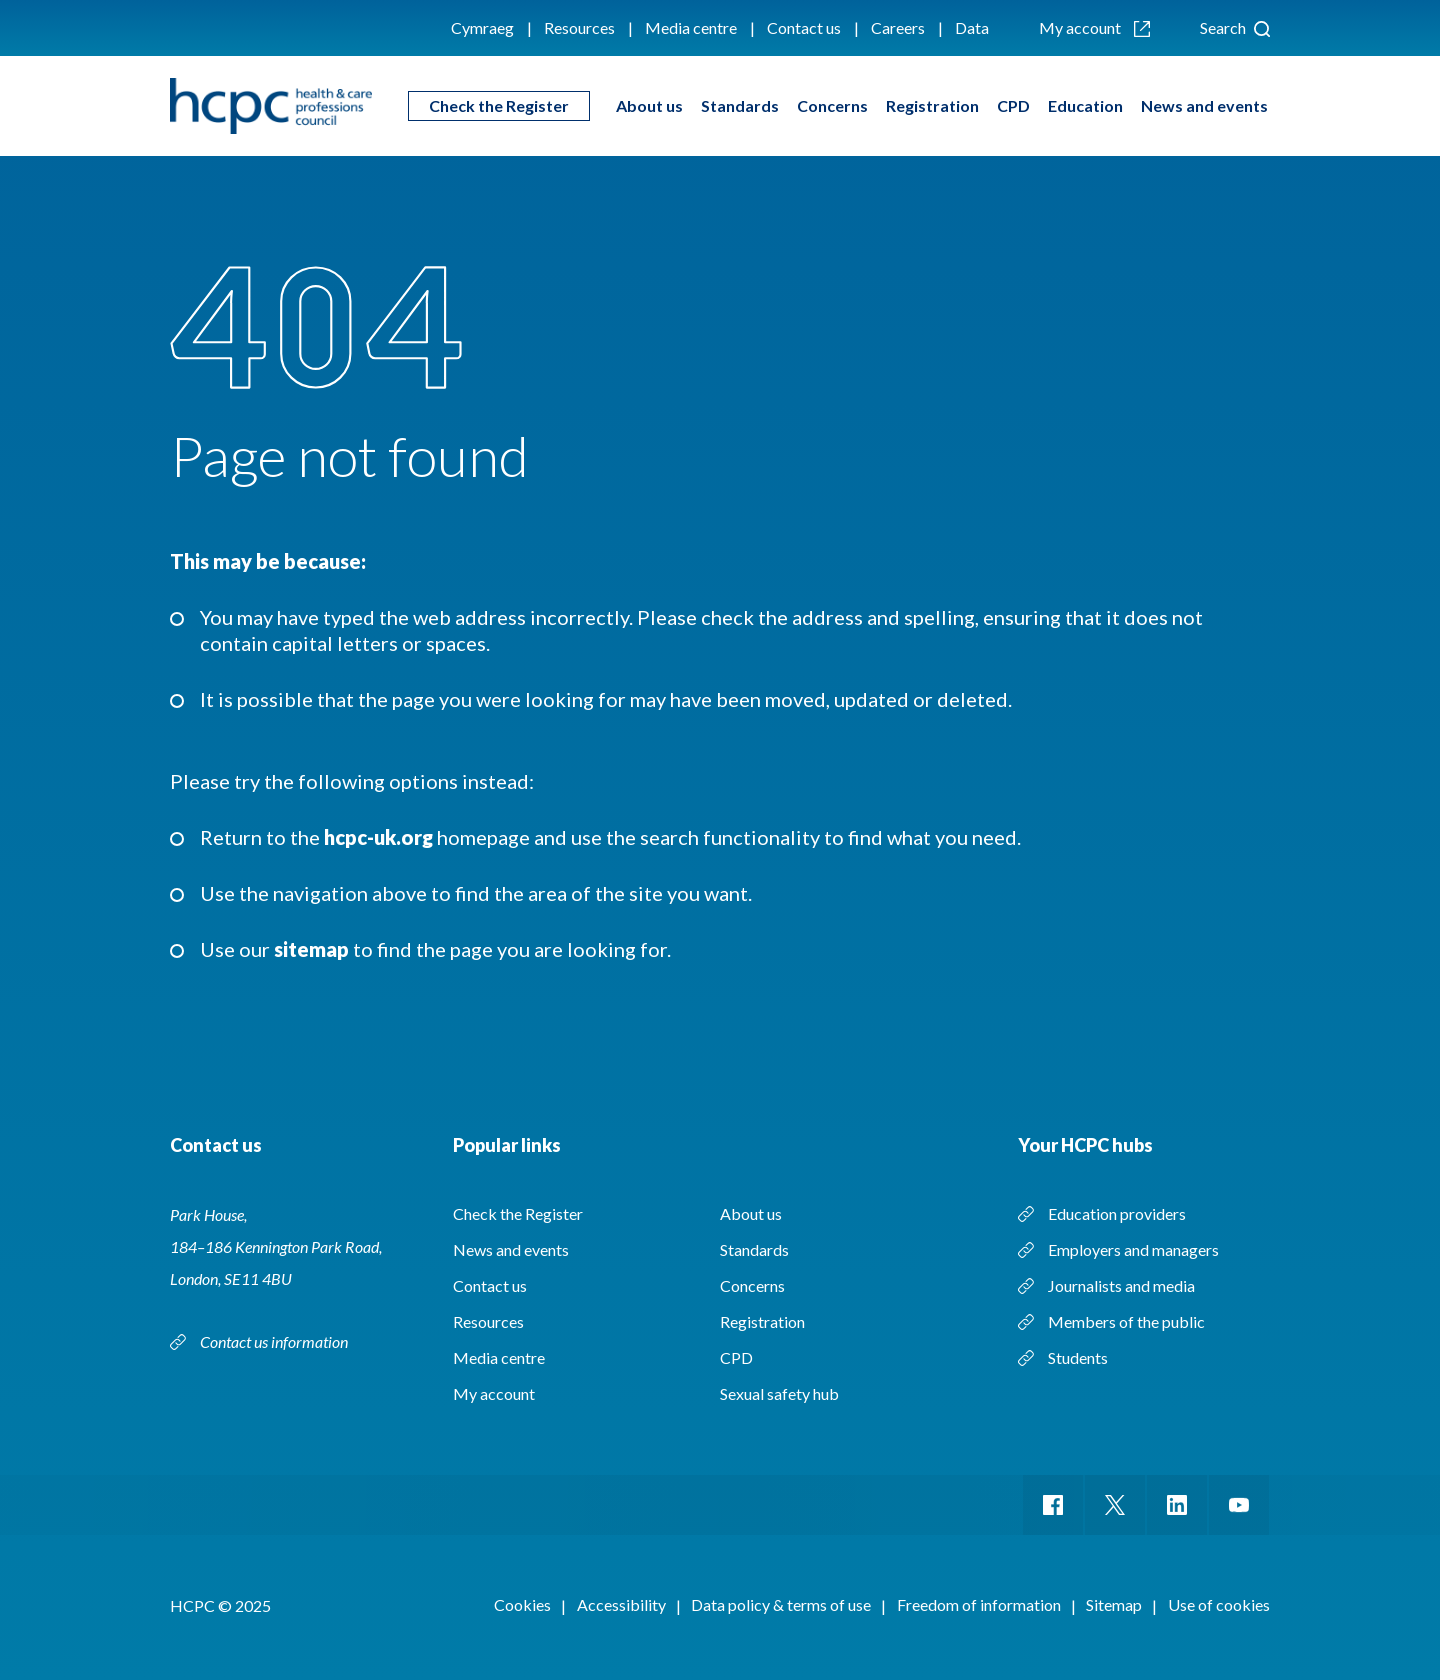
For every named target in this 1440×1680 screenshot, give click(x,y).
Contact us (804, 27)
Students (1078, 1357)
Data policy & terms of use (781, 1604)
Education (1085, 105)
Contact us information (274, 1341)
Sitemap (1114, 1604)
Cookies (522, 1604)
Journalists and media (1121, 1285)
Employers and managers (1133, 1249)
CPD (1013, 105)
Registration (932, 105)
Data (972, 27)
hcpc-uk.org (378, 837)
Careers (898, 27)
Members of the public (1126, 1321)
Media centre (691, 27)
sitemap (311, 949)
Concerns (832, 105)
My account (1094, 27)
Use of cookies (1219, 1604)
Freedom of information (979, 1604)
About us (649, 105)
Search (1235, 27)
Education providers (1117, 1213)
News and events (1204, 105)
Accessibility (621, 1604)
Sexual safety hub (779, 1393)
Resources (579, 27)
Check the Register (499, 105)
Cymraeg (482, 27)
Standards (740, 105)
